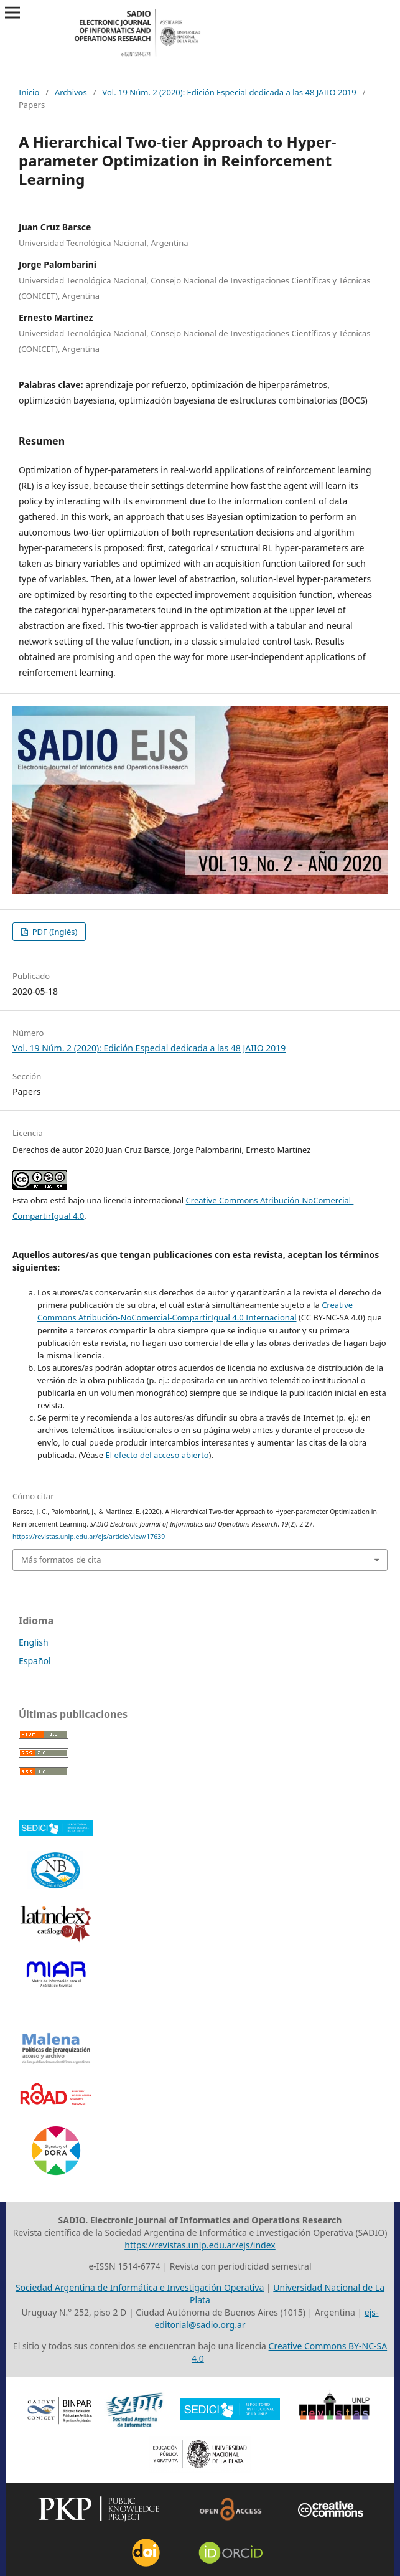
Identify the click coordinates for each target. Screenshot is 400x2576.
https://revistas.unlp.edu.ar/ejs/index (200, 2245)
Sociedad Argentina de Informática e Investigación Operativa (140, 2287)
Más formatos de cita (61, 1559)
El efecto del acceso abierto (157, 1455)
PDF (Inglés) (53, 931)
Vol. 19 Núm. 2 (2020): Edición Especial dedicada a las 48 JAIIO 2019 (229, 92)
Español (35, 1661)
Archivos (71, 92)
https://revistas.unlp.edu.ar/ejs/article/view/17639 (88, 1536)
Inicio (29, 92)
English (34, 1642)
